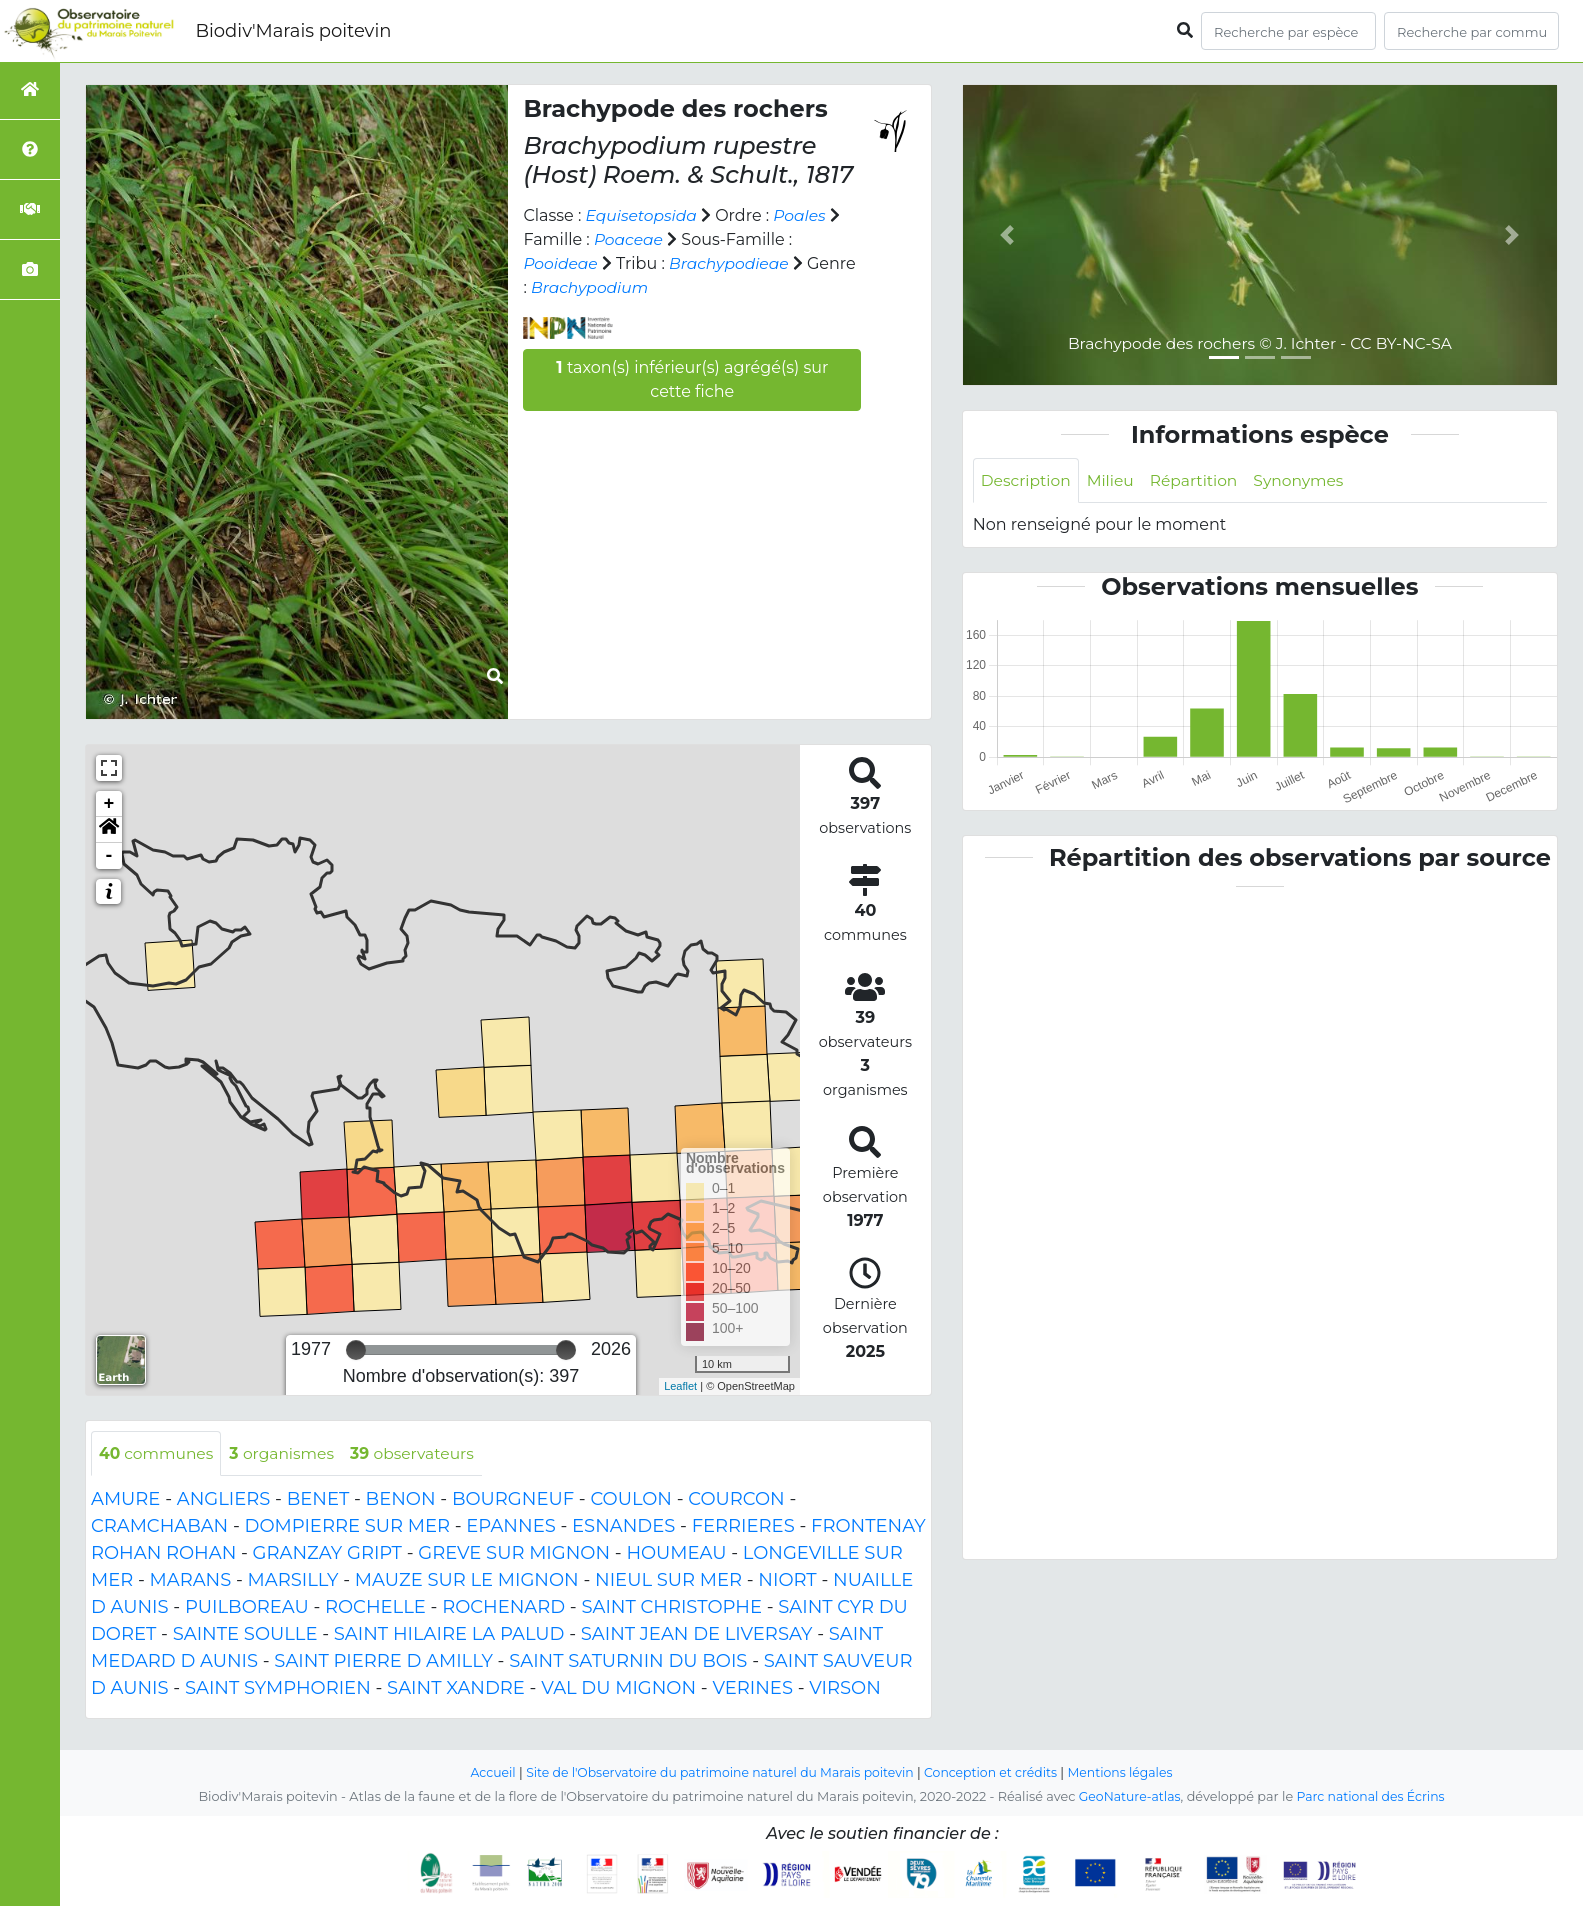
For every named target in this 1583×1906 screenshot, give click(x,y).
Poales (804, 215)
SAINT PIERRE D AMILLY (383, 1662)
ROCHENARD (503, 1608)
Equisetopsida (643, 215)
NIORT (787, 1581)
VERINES (752, 1689)
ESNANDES (623, 1527)
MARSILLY (293, 1581)
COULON (631, 1500)
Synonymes (1307, 480)
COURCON (736, 1500)
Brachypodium (644, 287)
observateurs (421, 1453)
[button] (109, 830)
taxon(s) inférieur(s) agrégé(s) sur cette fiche (692, 379)
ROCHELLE (375, 1608)
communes (158, 1453)
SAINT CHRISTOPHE (671, 1608)
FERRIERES (743, 1527)
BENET (318, 1500)
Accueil (483, 1772)
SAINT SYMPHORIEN (278, 1689)
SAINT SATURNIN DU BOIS (628, 1662)
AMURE (125, 1500)
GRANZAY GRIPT (327, 1554)
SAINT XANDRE (456, 1689)
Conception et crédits (995, 1772)
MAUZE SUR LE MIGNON (467, 1581)
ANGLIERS (224, 1500)
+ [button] (109, 804)
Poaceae (629, 239)
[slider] (356, 1350)
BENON (401, 1500)
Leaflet (680, 1386)
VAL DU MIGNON (618, 1689)
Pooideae (561, 263)
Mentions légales (1129, 1772)
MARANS (191, 1581)
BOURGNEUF (513, 1500)
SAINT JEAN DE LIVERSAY (697, 1635)
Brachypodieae (732, 263)
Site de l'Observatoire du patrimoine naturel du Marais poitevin (717, 1772)
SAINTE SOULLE (245, 1635)
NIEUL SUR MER (668, 1581)
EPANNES (510, 1527)
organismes (287, 1453)
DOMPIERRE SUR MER (347, 1527)
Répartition (1199, 480)
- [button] (109, 856)
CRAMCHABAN (159, 1527)
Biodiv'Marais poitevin (293, 31)
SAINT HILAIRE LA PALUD (449, 1635)
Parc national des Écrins (1372, 1796)
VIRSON (845, 1689)
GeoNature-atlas (1127, 1796)
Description (1027, 480)
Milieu (1114, 480)
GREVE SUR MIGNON (514, 1554)
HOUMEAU (676, 1554)
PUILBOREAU (247, 1608)
